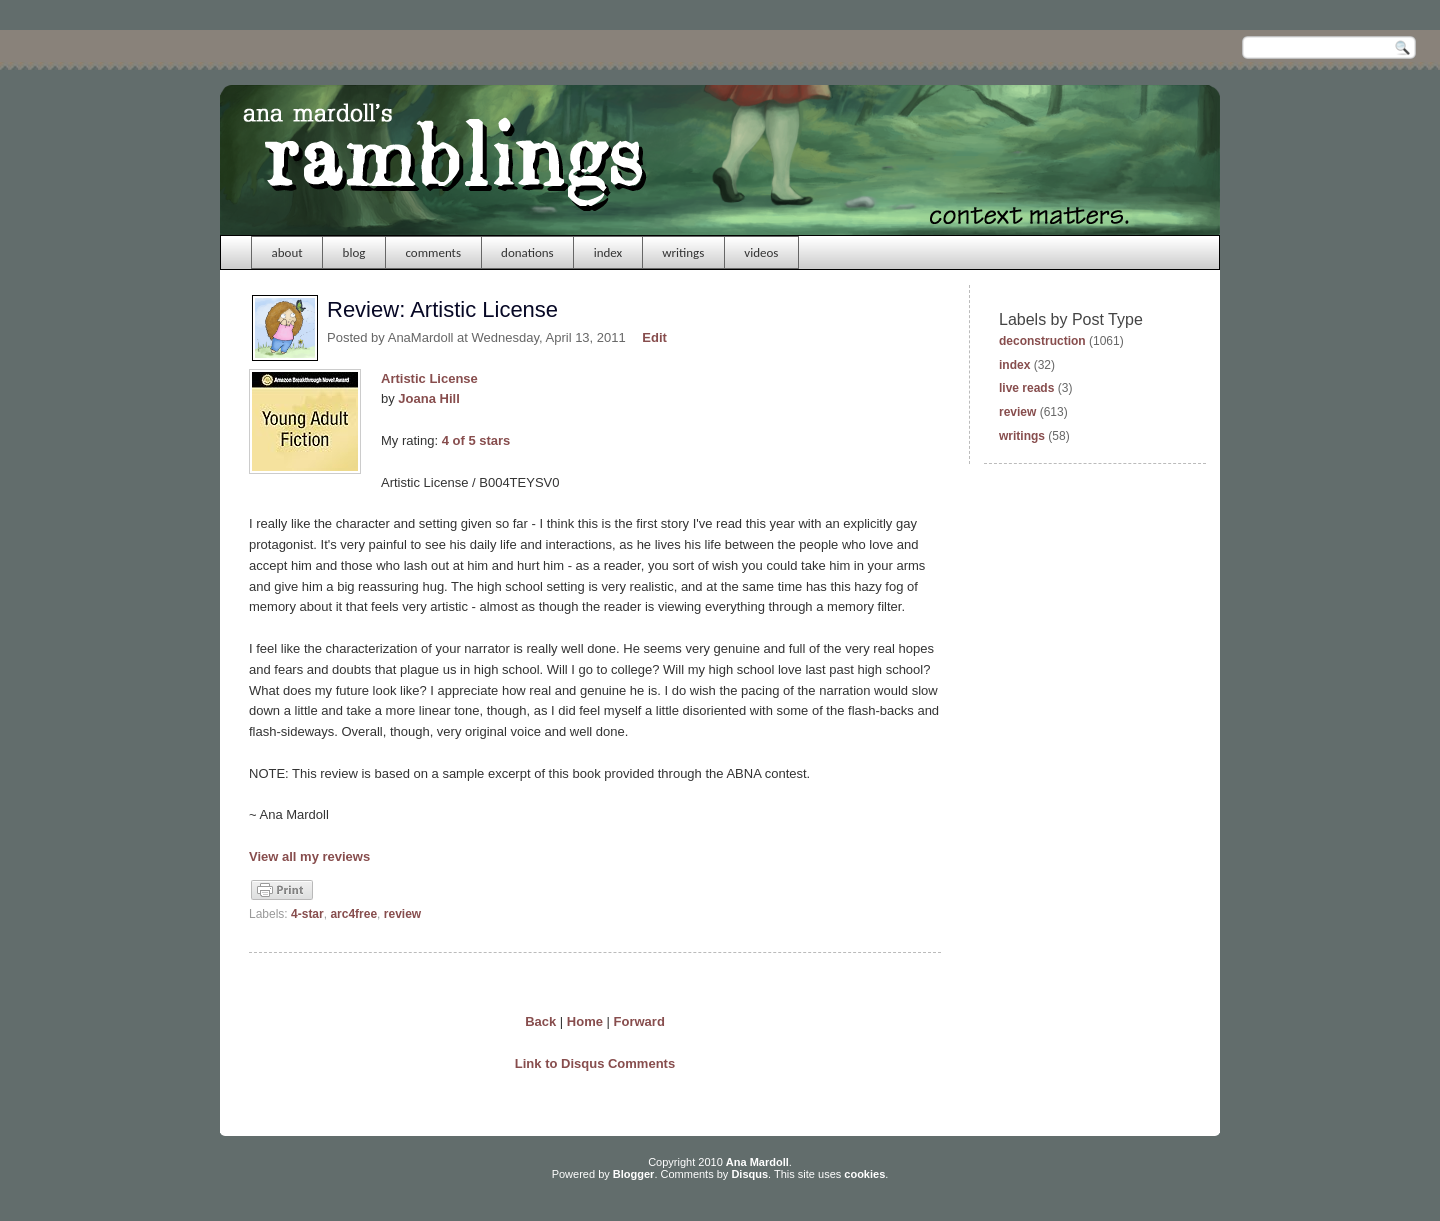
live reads (1026, 388)
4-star (307, 914)
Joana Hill (428, 398)
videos (761, 252)
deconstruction (1042, 341)
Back (540, 1021)
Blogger (634, 1174)
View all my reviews (309, 856)
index (608, 252)
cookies (864, 1174)
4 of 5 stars (476, 440)
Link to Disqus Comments (595, 1063)
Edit (654, 337)
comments (433, 252)
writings (683, 252)
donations (527, 252)
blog (354, 252)
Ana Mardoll (757, 1162)
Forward (639, 1021)
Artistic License (429, 378)
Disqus (749, 1174)
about (287, 252)
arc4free (353, 914)
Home (585, 1021)
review (402, 914)
